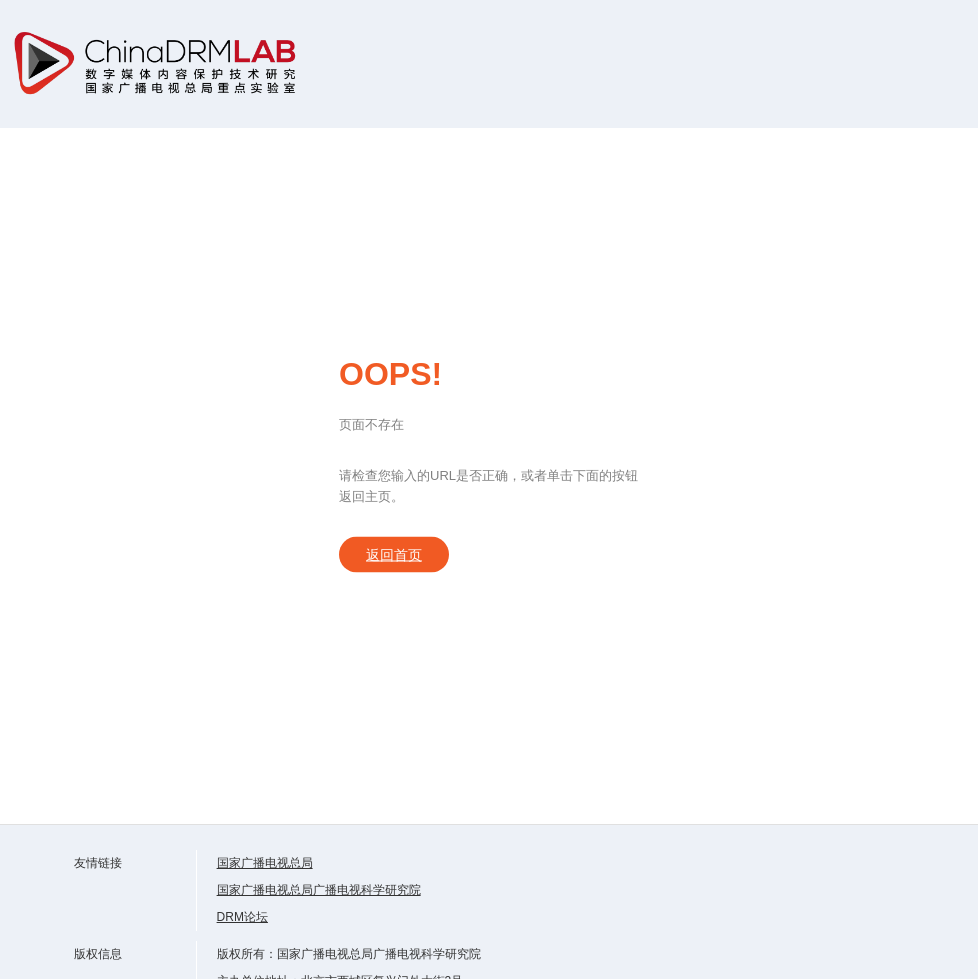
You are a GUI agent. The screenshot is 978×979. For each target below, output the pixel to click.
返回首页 (394, 555)
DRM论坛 (242, 917)
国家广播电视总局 (265, 863)
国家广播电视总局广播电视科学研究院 (319, 890)
